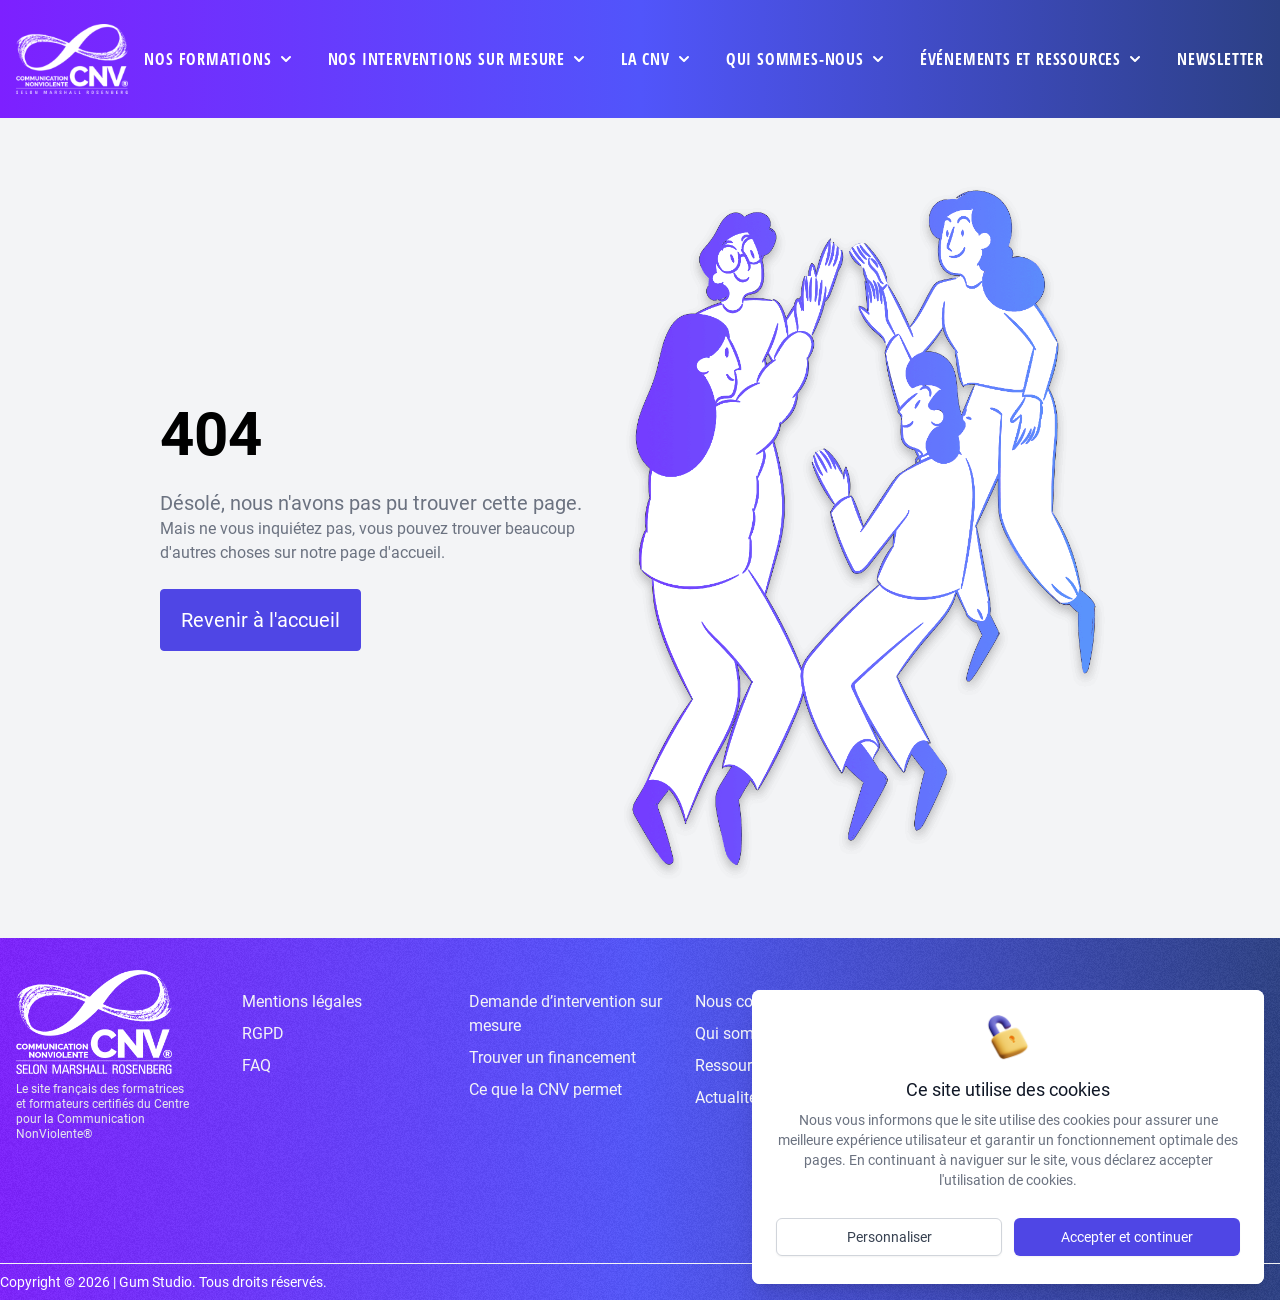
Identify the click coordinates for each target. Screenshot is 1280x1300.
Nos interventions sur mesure (446, 59)
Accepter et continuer (1127, 1237)
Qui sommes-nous (795, 59)
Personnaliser (889, 1237)
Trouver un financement (552, 1057)
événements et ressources (1020, 59)
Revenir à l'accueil (260, 620)
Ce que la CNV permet (545, 1089)
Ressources (735, 1065)
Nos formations (207, 59)
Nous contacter (748, 1001)
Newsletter (1220, 59)
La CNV (645, 59)
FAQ (256, 1065)
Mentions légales (302, 1001)
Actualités (730, 1097)
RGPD (263, 1033)
